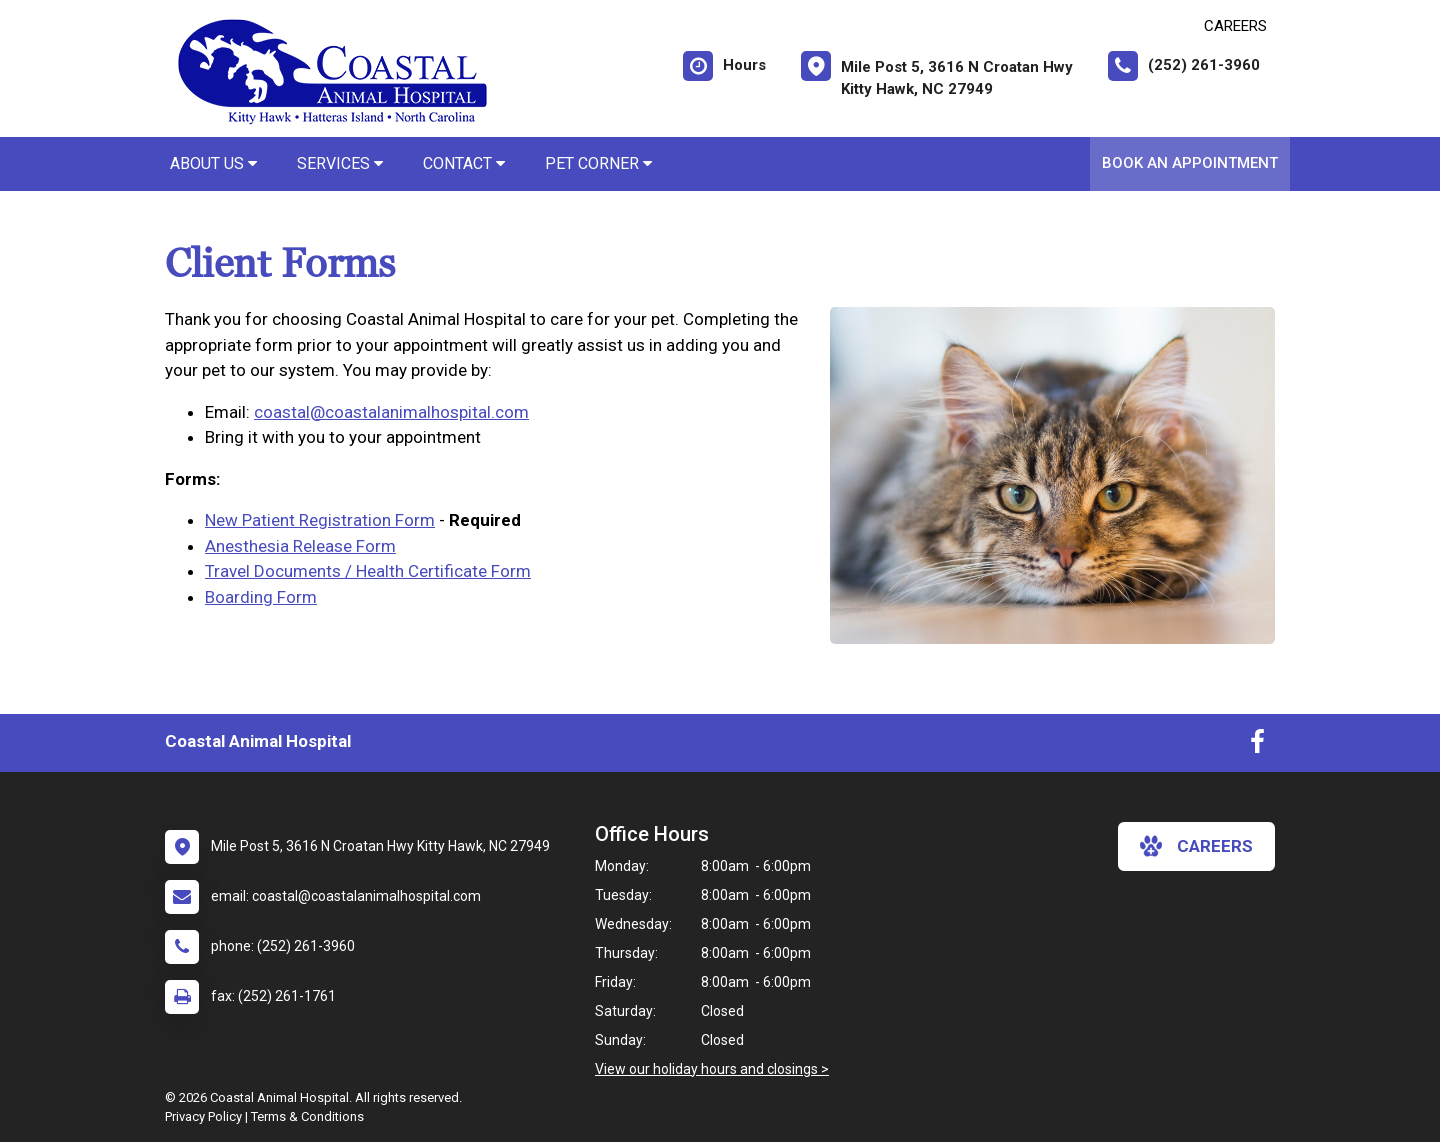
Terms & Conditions (307, 1116)
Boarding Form (261, 597)
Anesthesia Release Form (300, 546)
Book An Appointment (1190, 163)
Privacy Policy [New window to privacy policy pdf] (203, 1116)
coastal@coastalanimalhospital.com (391, 412)
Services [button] (340, 163)
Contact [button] (464, 163)
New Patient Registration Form (320, 520)
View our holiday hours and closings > (712, 1069)
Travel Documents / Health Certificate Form (368, 571)
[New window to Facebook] (1257, 746)
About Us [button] (213, 163)
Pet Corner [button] (598, 163)
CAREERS (1235, 26)
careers (1196, 846)
